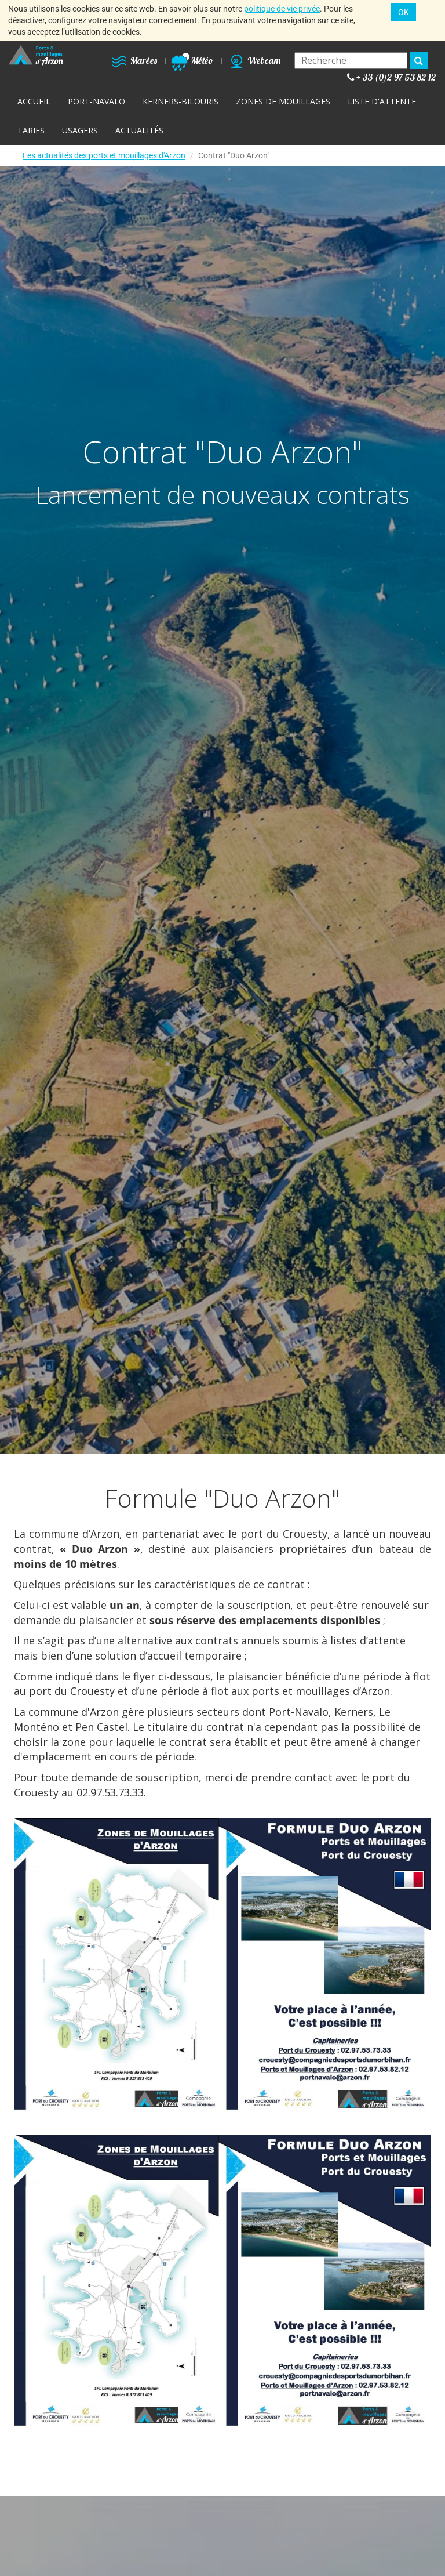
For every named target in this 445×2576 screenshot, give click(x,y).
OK (403, 12)
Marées (133, 60)
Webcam (253, 60)
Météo (192, 60)
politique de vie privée (282, 8)
